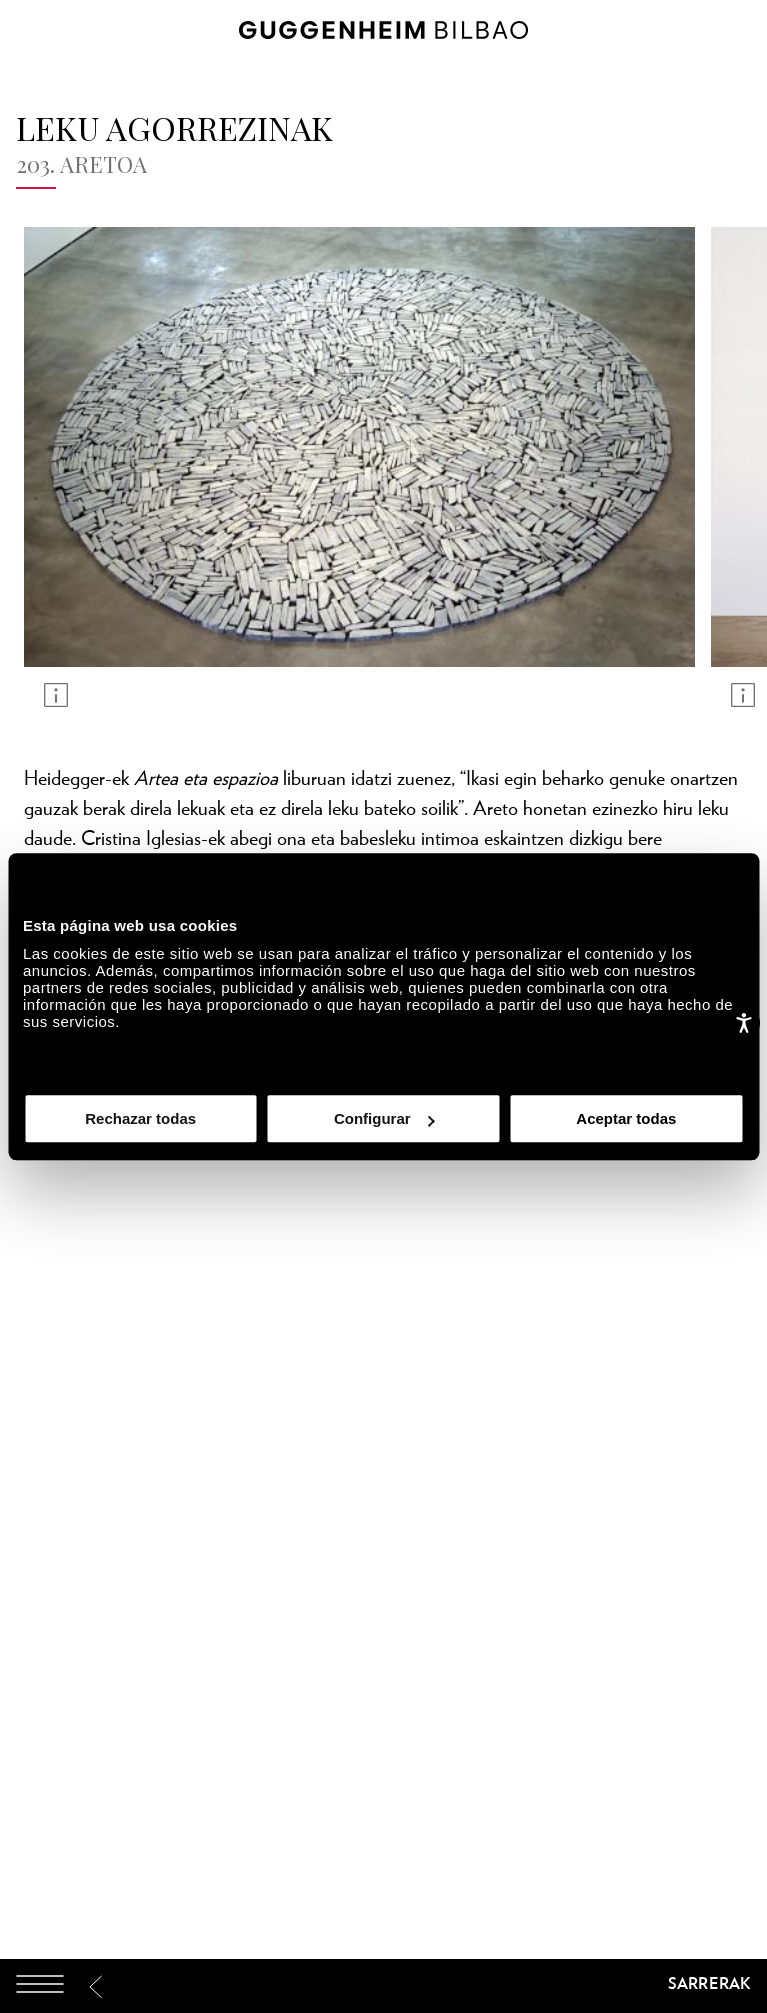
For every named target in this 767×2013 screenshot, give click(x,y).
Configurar (384, 1118)
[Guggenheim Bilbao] (384, 1987)
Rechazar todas (140, 1118)
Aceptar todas (626, 1118)
